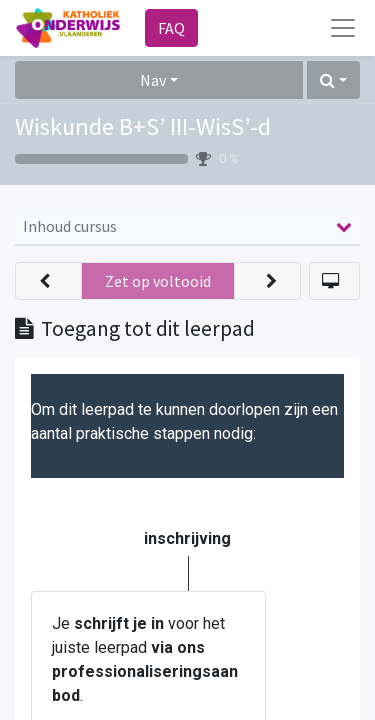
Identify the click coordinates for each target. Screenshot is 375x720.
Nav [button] (153, 80)
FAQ (171, 28)
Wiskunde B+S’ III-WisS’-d (143, 126)
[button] (333, 80)
